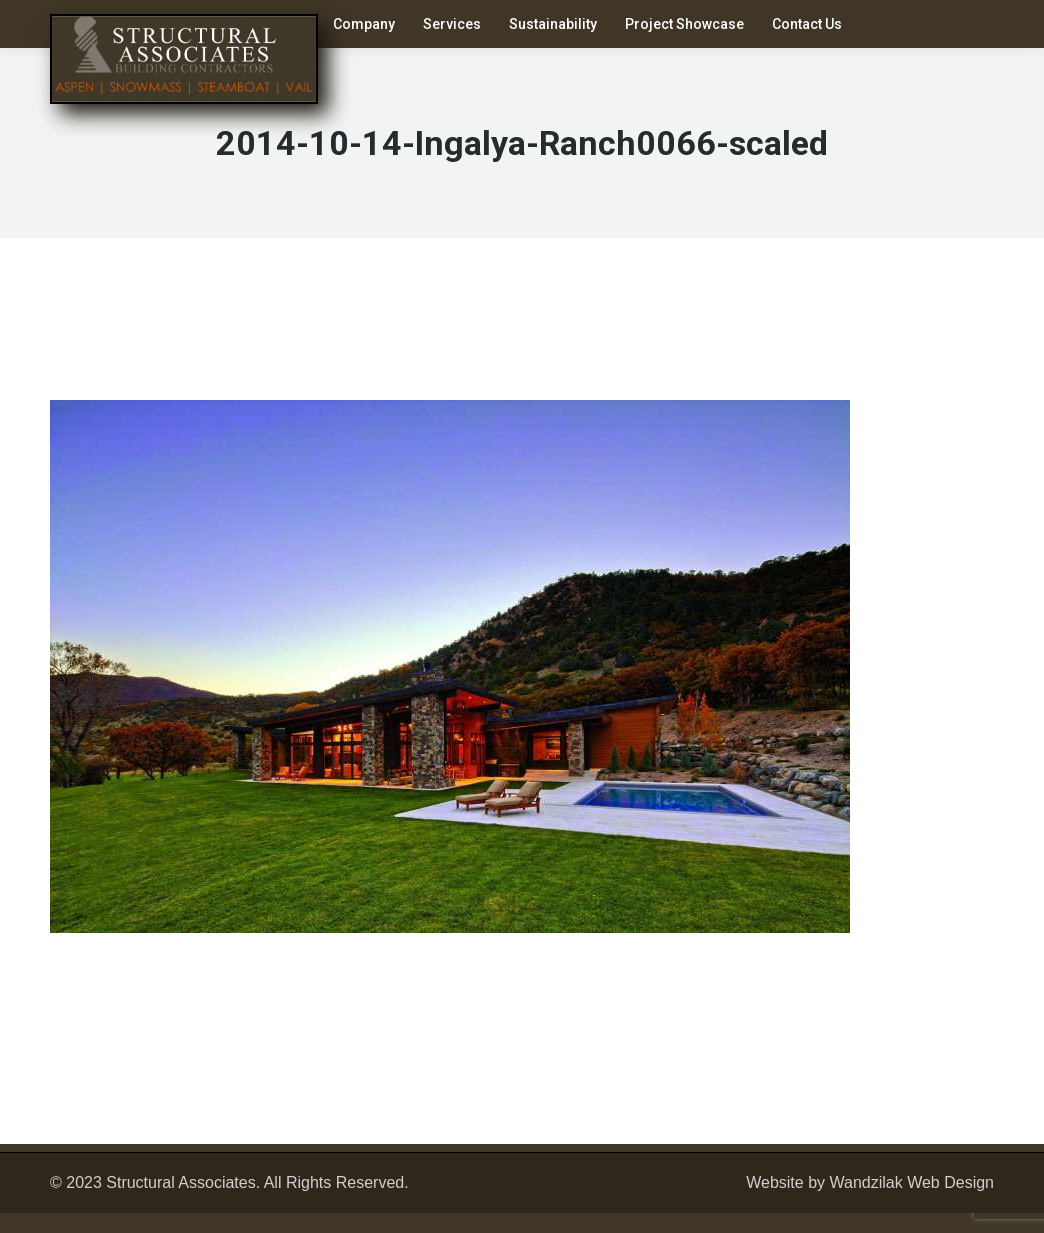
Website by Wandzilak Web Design (870, 1182)
